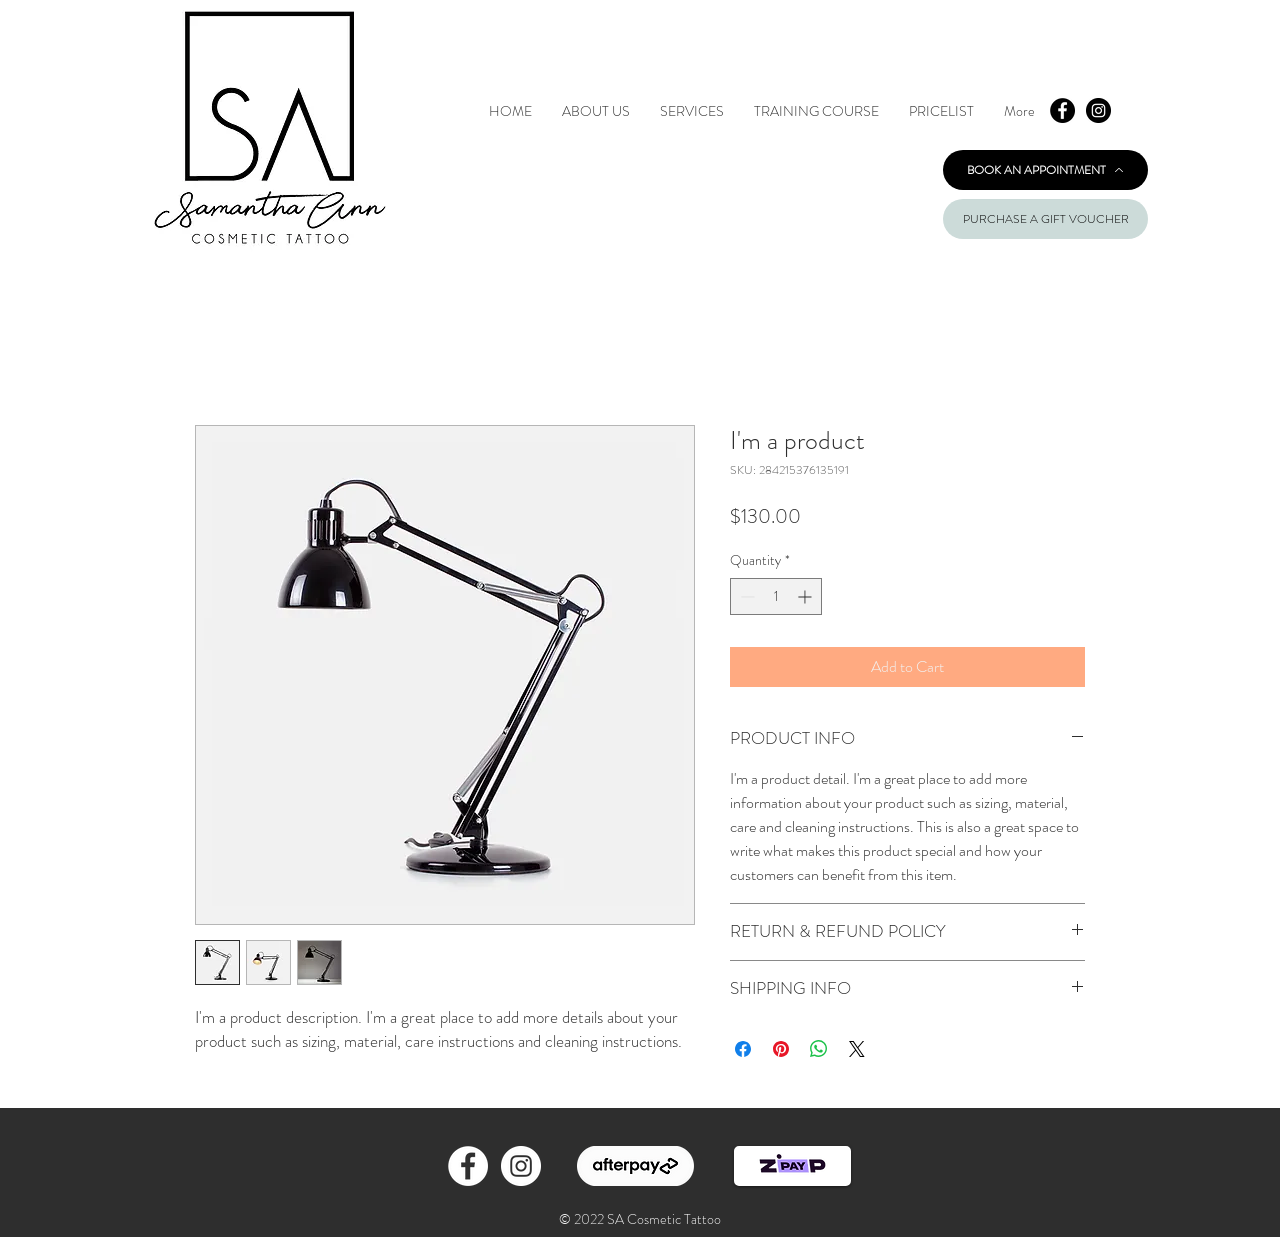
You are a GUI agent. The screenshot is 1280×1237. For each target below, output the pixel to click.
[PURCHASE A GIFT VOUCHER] (1045, 219)
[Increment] (806, 596)
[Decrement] (745, 596)
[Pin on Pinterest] (781, 1049)
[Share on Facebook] (743, 1049)
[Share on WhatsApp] (819, 1049)
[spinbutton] (776, 596)
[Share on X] (857, 1049)
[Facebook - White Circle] (468, 1166)
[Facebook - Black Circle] (1062, 110)
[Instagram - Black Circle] (1098, 110)
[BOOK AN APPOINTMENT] (1045, 170)
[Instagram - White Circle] (521, 1166)
